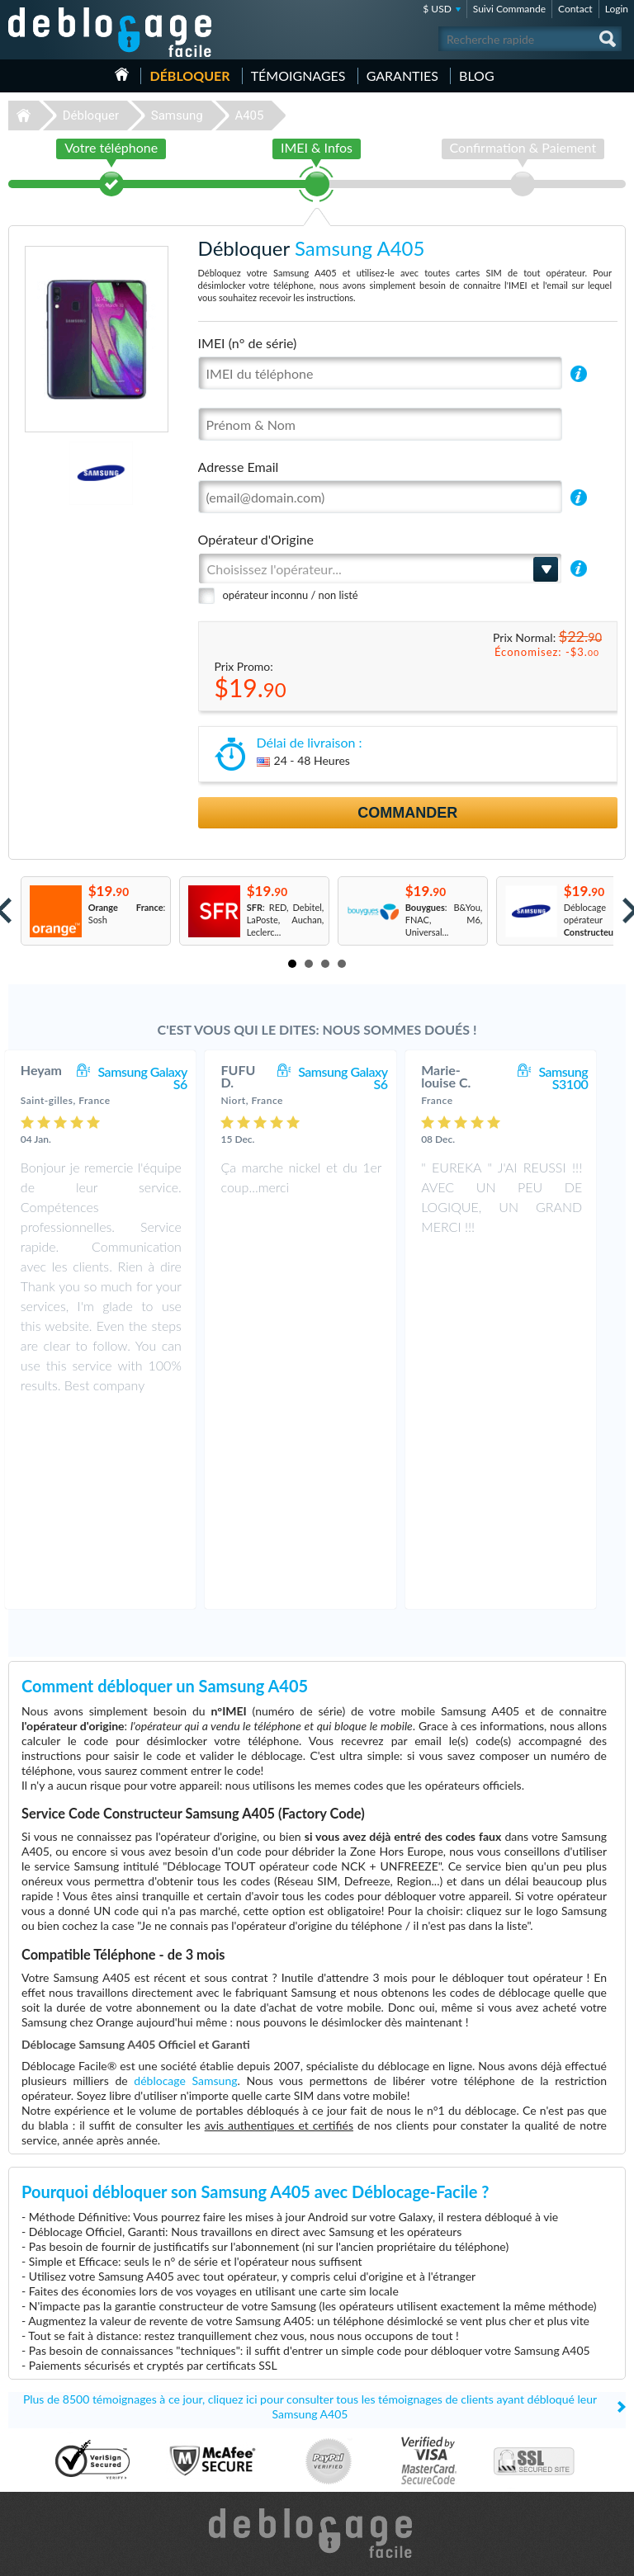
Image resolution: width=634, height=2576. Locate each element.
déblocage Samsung (185, 1885)
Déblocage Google (51, 2493)
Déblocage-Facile (110, 32)
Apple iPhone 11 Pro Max (381, 2418)
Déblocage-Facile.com (317, 2337)
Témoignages (298, 75)
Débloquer (189, 75)
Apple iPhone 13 (363, 2456)
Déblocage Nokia (48, 2480)
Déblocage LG (41, 2456)
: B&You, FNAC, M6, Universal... (444, 919)
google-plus (613, 2556)
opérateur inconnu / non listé (290, 595)
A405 (248, 115)
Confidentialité (532, 2442)
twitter (580, 2556)
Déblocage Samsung (54, 2431)
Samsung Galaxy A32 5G (379, 2406)
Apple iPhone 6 (360, 2443)
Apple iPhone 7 (360, 2493)
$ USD (437, 8)
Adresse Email (238, 466)
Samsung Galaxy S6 (159, 1078)
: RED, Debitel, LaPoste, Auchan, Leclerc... (285, 919)
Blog (476, 75)
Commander (407, 812)
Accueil (122, 74)
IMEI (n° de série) (247, 343)
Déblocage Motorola (54, 2443)
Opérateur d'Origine (256, 539)
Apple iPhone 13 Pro (371, 2480)
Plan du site (526, 2454)
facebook (547, 2556)
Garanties (402, 75)
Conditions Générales (545, 2429)
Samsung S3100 (579, 1078)
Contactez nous (534, 2417)
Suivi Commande (509, 8)
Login (616, 8)
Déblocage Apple (48, 2418)
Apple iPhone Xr (362, 2468)
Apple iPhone (356, 2431)
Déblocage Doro (46, 2505)
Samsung (177, 115)
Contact (575, 8)
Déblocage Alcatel (50, 2468)
